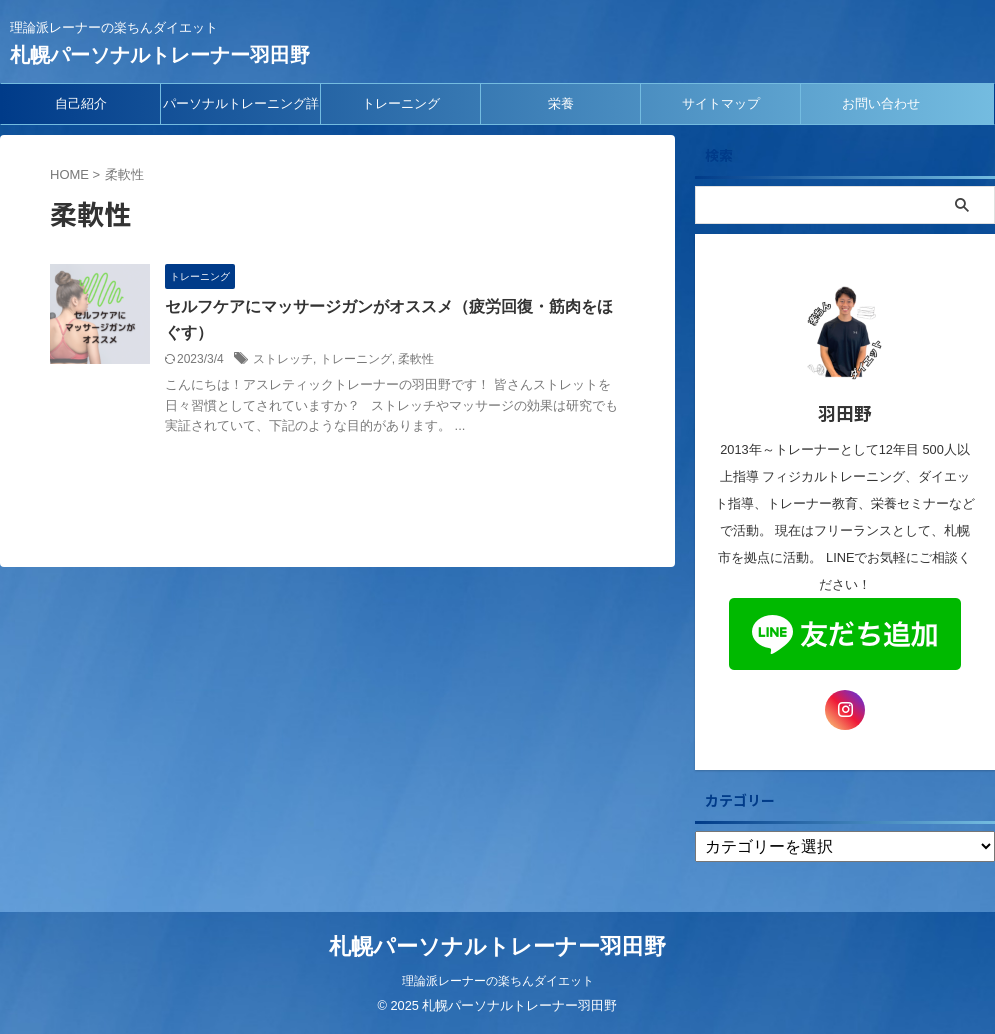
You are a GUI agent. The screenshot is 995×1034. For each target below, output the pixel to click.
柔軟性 (416, 359)
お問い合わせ (881, 103)
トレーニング (401, 103)
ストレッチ (283, 359)
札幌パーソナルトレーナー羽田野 (160, 55)
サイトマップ (721, 103)
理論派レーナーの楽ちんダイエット (498, 981)
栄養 (561, 103)
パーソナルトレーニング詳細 (241, 110)
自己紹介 (81, 103)
